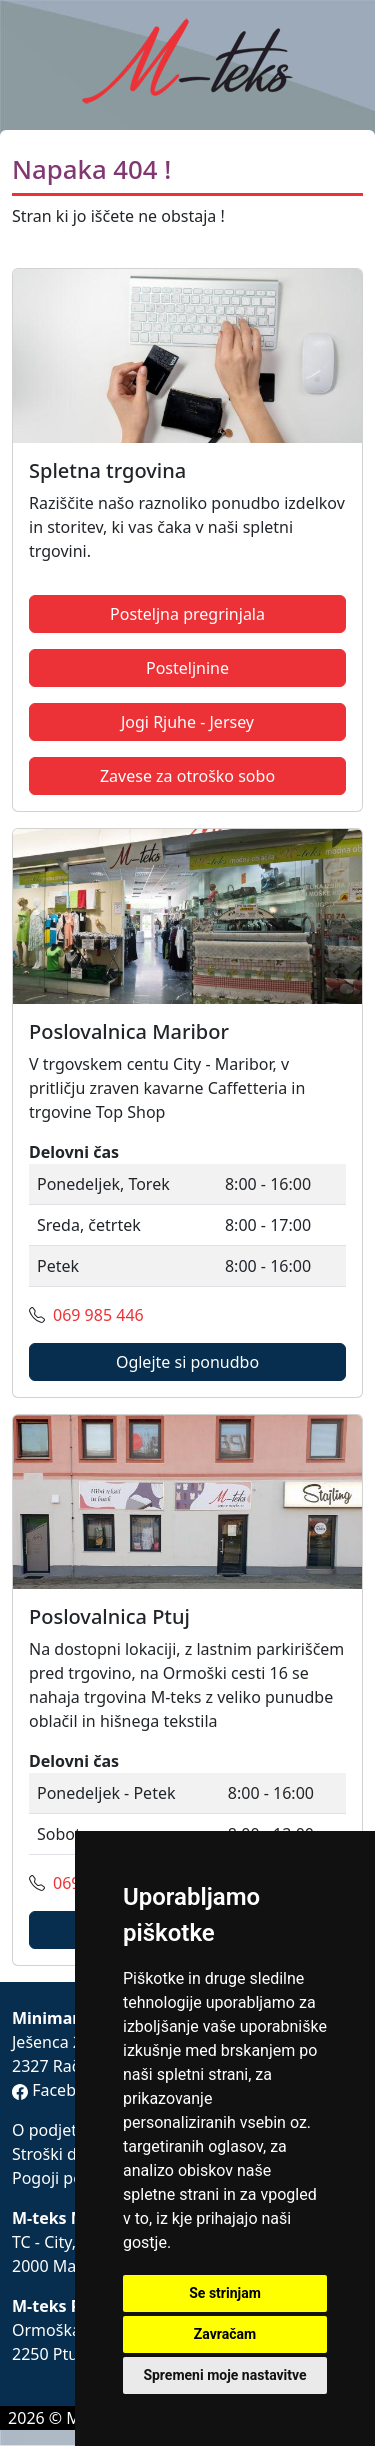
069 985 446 (98, 1315)
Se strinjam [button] (225, 2293)
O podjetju (51, 2130)
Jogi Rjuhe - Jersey (187, 722)
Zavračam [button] (225, 2334)
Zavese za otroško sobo (187, 776)
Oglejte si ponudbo (187, 1362)
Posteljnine (187, 668)
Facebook (58, 2090)
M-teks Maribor (73, 2218)
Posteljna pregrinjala (187, 614)
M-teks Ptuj (57, 2306)
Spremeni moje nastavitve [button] (224, 2375)
